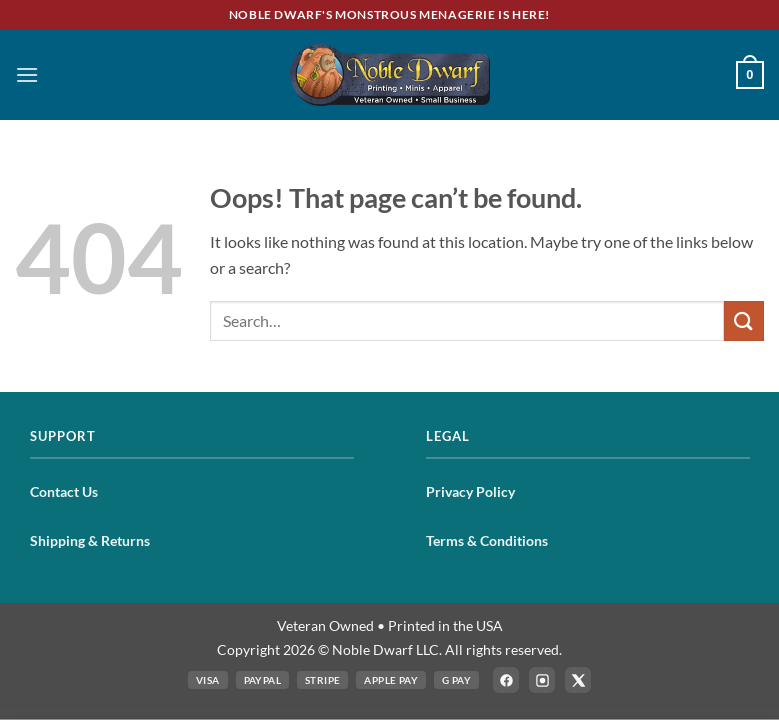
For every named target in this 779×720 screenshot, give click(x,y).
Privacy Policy (470, 491)
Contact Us (64, 491)
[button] (27, 74)
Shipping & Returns (90, 540)
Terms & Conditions (487, 540)
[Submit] (744, 320)
